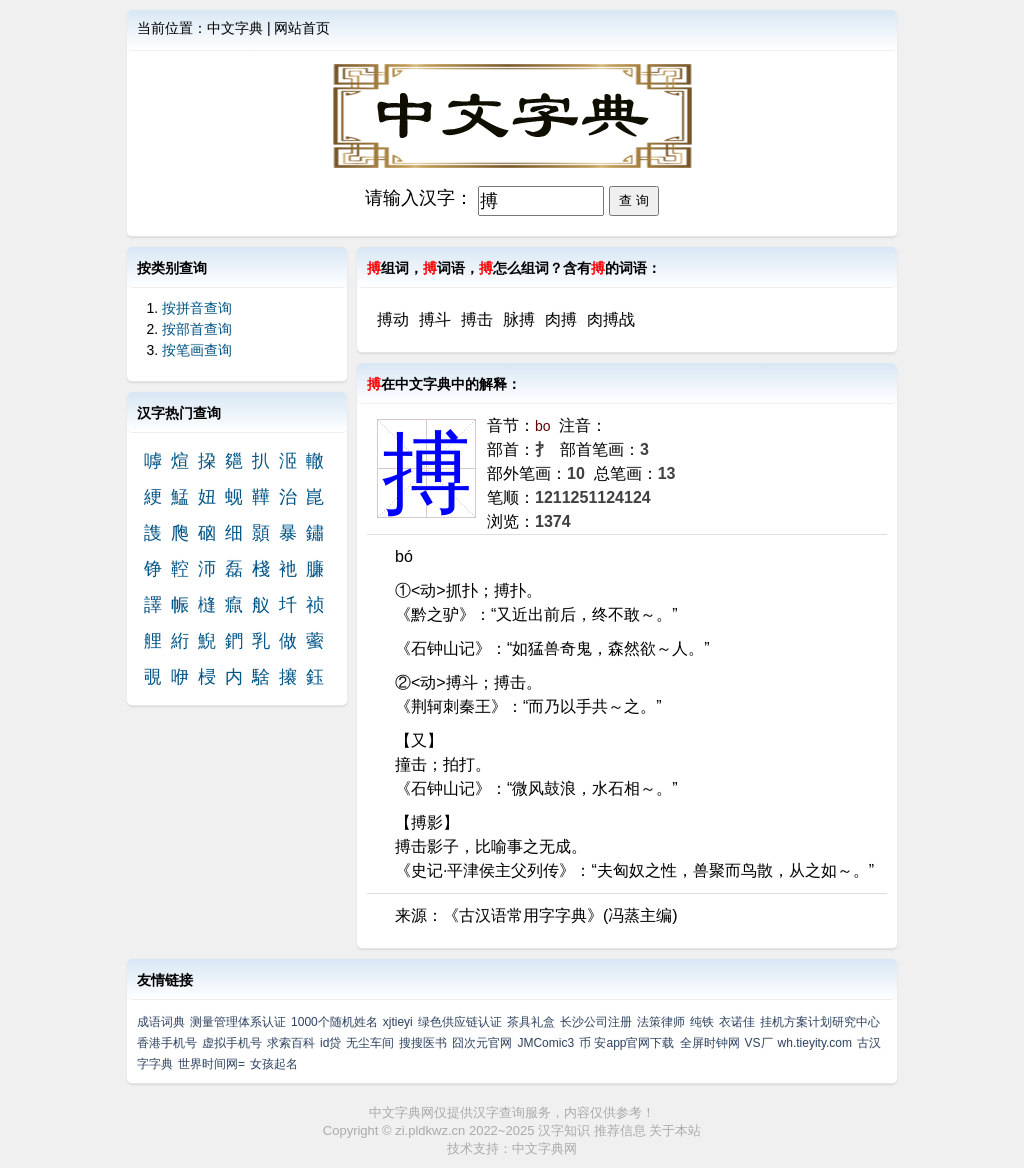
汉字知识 (564, 1130)
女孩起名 (274, 1064)
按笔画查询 (197, 350)
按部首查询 (197, 329)
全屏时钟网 (710, 1043)
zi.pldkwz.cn (430, 1130)
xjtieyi (398, 1022)
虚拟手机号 (232, 1043)
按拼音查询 (197, 308)
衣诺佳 (737, 1022)
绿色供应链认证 (460, 1022)
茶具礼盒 (531, 1022)
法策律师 (661, 1022)
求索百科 (291, 1043)
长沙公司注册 (596, 1022)
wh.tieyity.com (815, 1043)
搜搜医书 (423, 1043)
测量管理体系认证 (238, 1022)
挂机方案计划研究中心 (820, 1022)
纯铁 (702, 1022)
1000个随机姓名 (334, 1022)
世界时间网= (211, 1064)
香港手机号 (167, 1043)
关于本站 (675, 1130)
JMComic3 (545, 1043)
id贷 (330, 1043)
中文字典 (235, 28)
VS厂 (759, 1043)
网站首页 (302, 28)
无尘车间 (370, 1043)
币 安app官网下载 (626, 1043)
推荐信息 (620, 1130)
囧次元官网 (482, 1043)
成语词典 (161, 1022)
